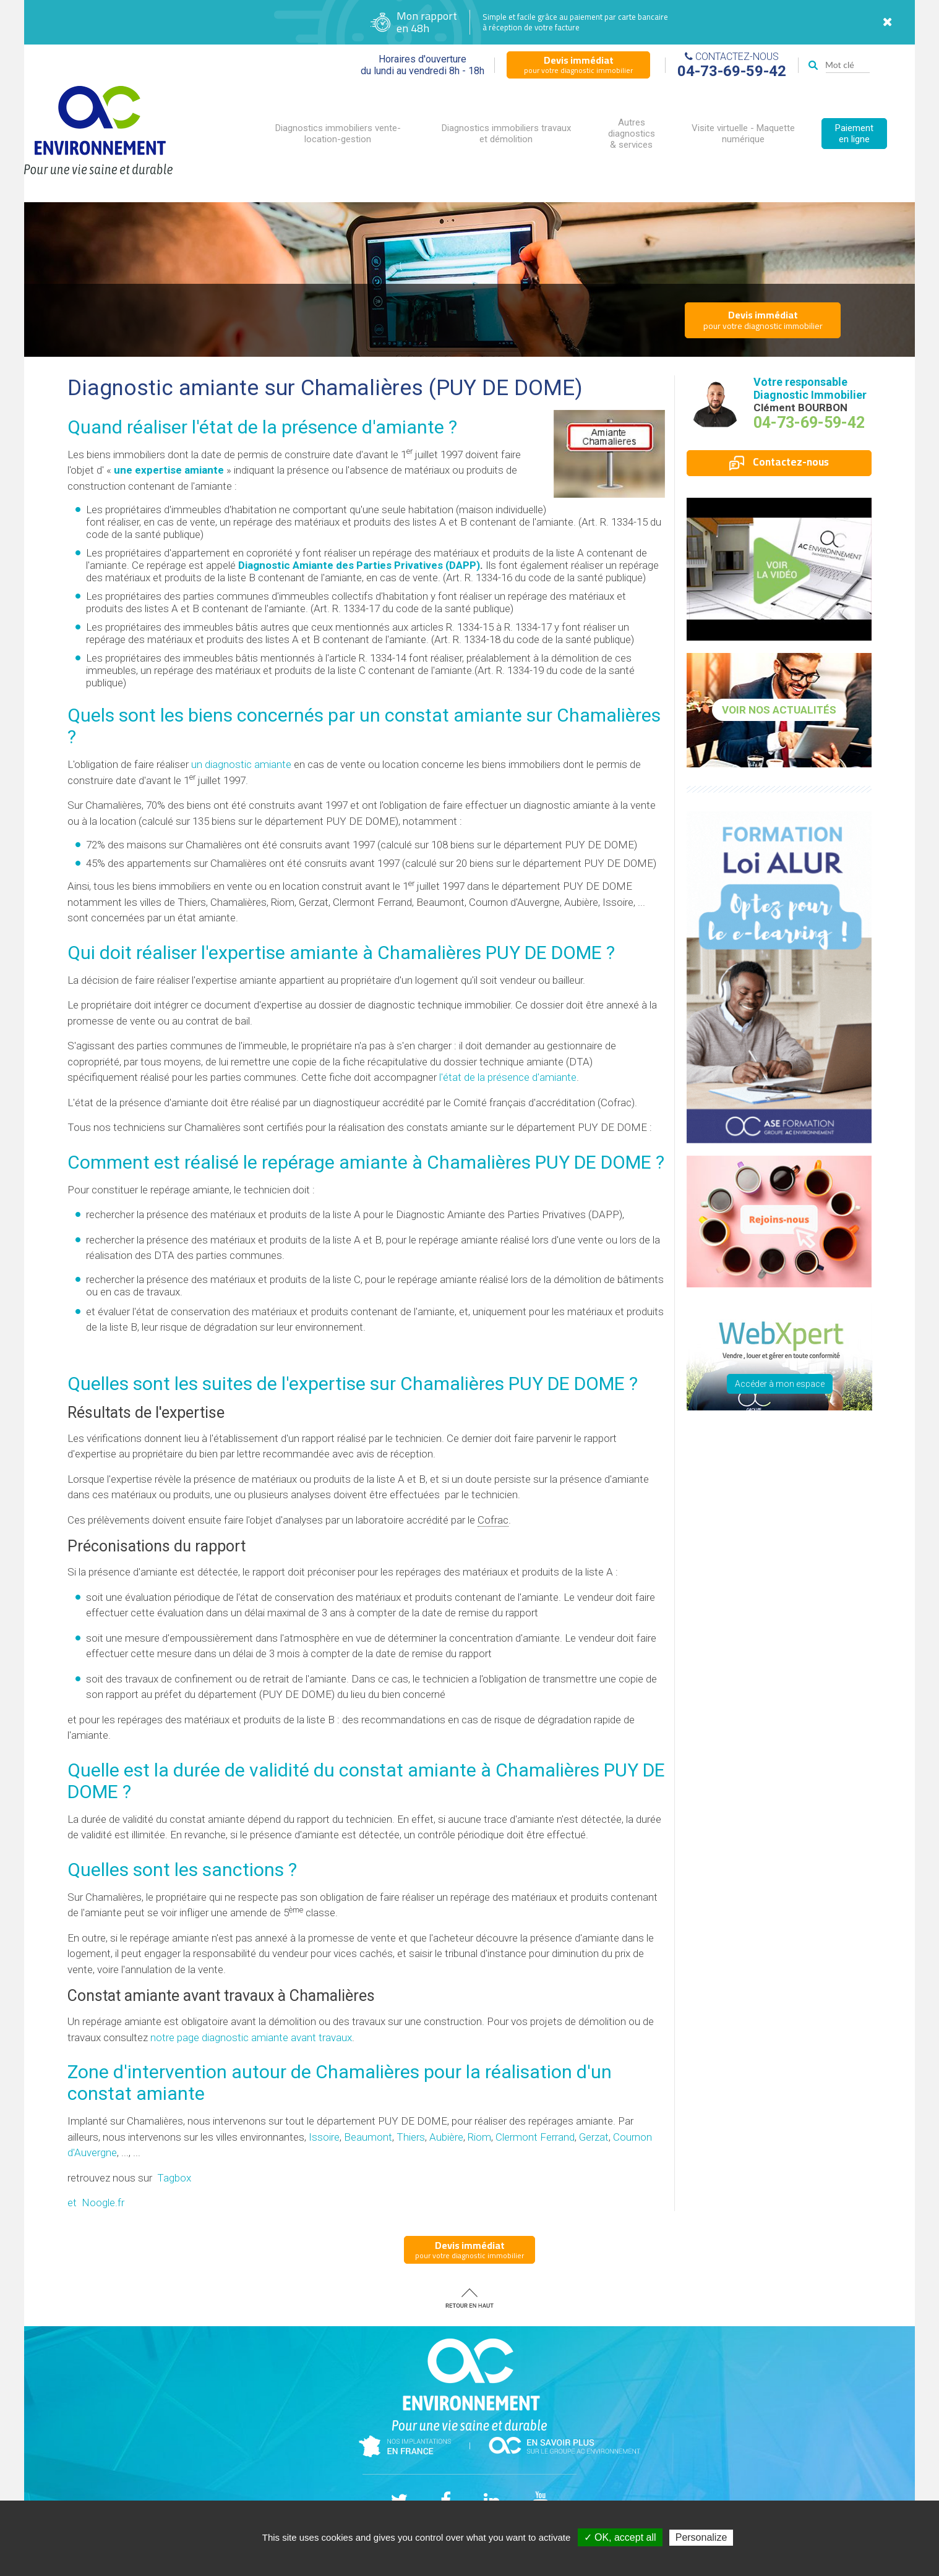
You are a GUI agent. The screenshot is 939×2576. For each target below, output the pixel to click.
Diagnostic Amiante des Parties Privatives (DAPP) (359, 565)
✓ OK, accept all (620, 2537)
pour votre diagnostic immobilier (578, 64)
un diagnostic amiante (241, 764)
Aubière (446, 2137)
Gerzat (594, 2137)
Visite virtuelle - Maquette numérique (743, 133)
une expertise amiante (169, 470)
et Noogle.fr (95, 2202)
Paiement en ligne (854, 133)
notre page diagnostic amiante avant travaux (251, 2037)
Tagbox (174, 2178)
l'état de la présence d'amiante (508, 1077)
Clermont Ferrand (535, 2137)
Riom (479, 2137)
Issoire (324, 2137)
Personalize (701, 2537)
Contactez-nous (779, 462)
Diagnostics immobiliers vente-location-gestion (338, 133)
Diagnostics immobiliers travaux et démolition (506, 133)
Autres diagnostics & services (631, 133)
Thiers (411, 2137)
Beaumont (368, 2137)
